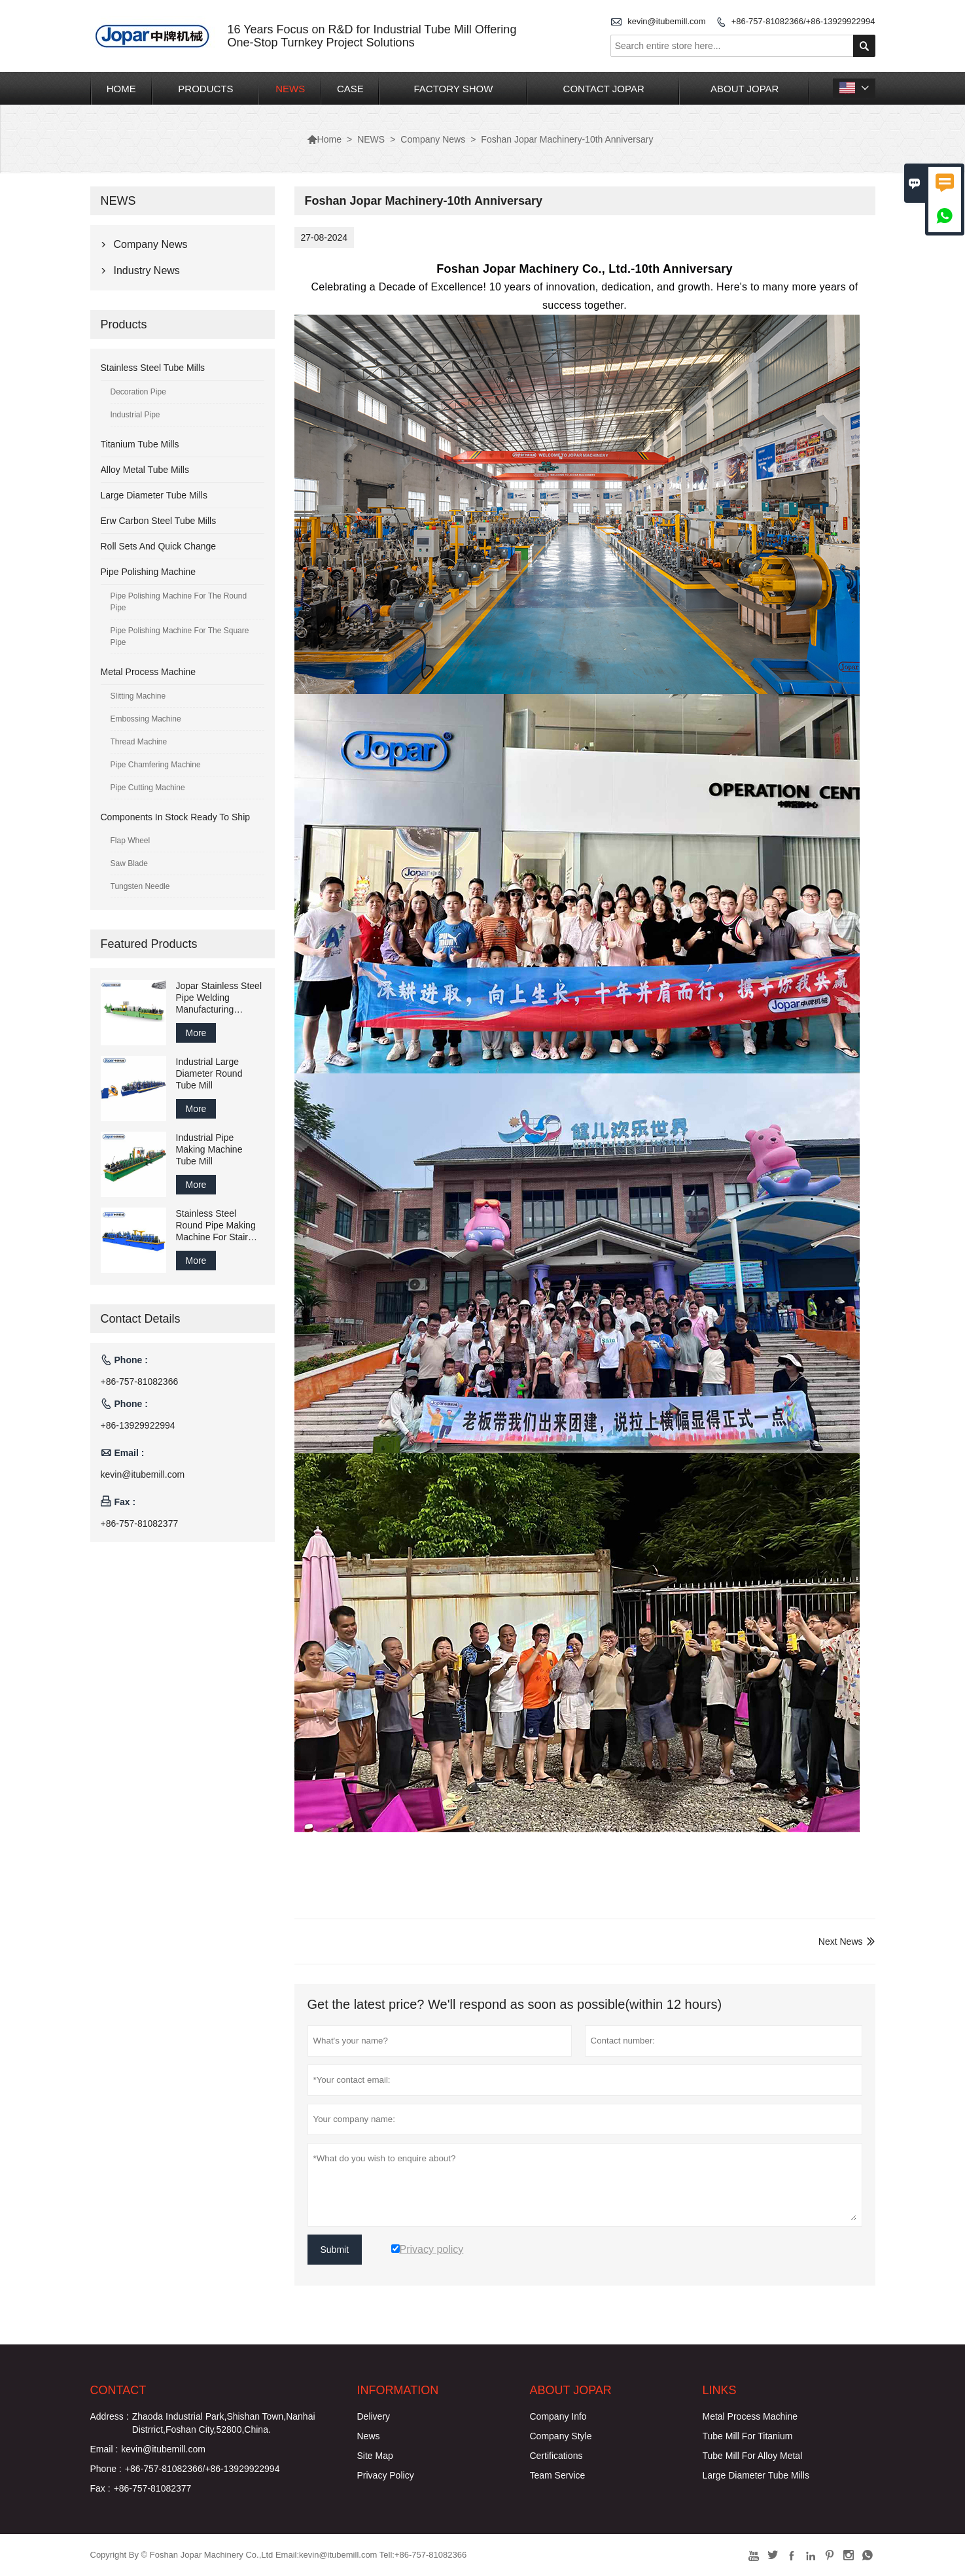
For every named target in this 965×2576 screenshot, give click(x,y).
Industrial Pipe (135, 414)
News (368, 2436)
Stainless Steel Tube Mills (153, 367)
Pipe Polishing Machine (148, 571)
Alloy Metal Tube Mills (145, 469)
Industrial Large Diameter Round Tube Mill (209, 1073)
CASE (350, 88)
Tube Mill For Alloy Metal (753, 2455)
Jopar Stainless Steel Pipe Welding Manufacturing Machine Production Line (219, 998)
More (196, 1033)
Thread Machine (139, 741)
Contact (118, 2390)
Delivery (374, 2416)
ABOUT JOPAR (745, 88)
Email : (104, 2449)
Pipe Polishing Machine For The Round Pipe (179, 601)
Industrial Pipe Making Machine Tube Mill (209, 1149)
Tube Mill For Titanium (748, 2436)
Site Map (375, 2455)
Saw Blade (129, 863)
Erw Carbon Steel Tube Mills (159, 520)
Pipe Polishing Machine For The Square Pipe (180, 636)
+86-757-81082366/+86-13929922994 (803, 21)
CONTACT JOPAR (603, 88)
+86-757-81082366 (140, 1381)
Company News (432, 139)
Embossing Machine (146, 718)
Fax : (100, 2488)
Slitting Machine (138, 696)
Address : (109, 2416)
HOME (121, 88)
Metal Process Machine (148, 672)
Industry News (147, 270)
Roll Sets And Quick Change (159, 546)
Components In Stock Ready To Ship (176, 817)
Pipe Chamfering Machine (156, 764)
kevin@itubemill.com (666, 21)
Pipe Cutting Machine (148, 787)
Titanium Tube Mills (140, 444)
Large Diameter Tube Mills (154, 495)
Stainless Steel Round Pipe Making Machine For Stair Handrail (216, 1225)
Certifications (556, 2455)
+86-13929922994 (138, 1425)
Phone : (106, 2468)
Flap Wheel (130, 840)
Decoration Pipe (138, 391)
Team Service (558, 2475)
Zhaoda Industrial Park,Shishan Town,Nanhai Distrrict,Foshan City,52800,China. (223, 2423)
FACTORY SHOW (453, 88)
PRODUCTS (205, 88)
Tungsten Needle (140, 886)
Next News (840, 1941)
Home (324, 139)
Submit (335, 2249)
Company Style (561, 2436)
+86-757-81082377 (140, 1523)
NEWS (290, 88)
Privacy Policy (385, 2475)
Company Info (558, 2416)
